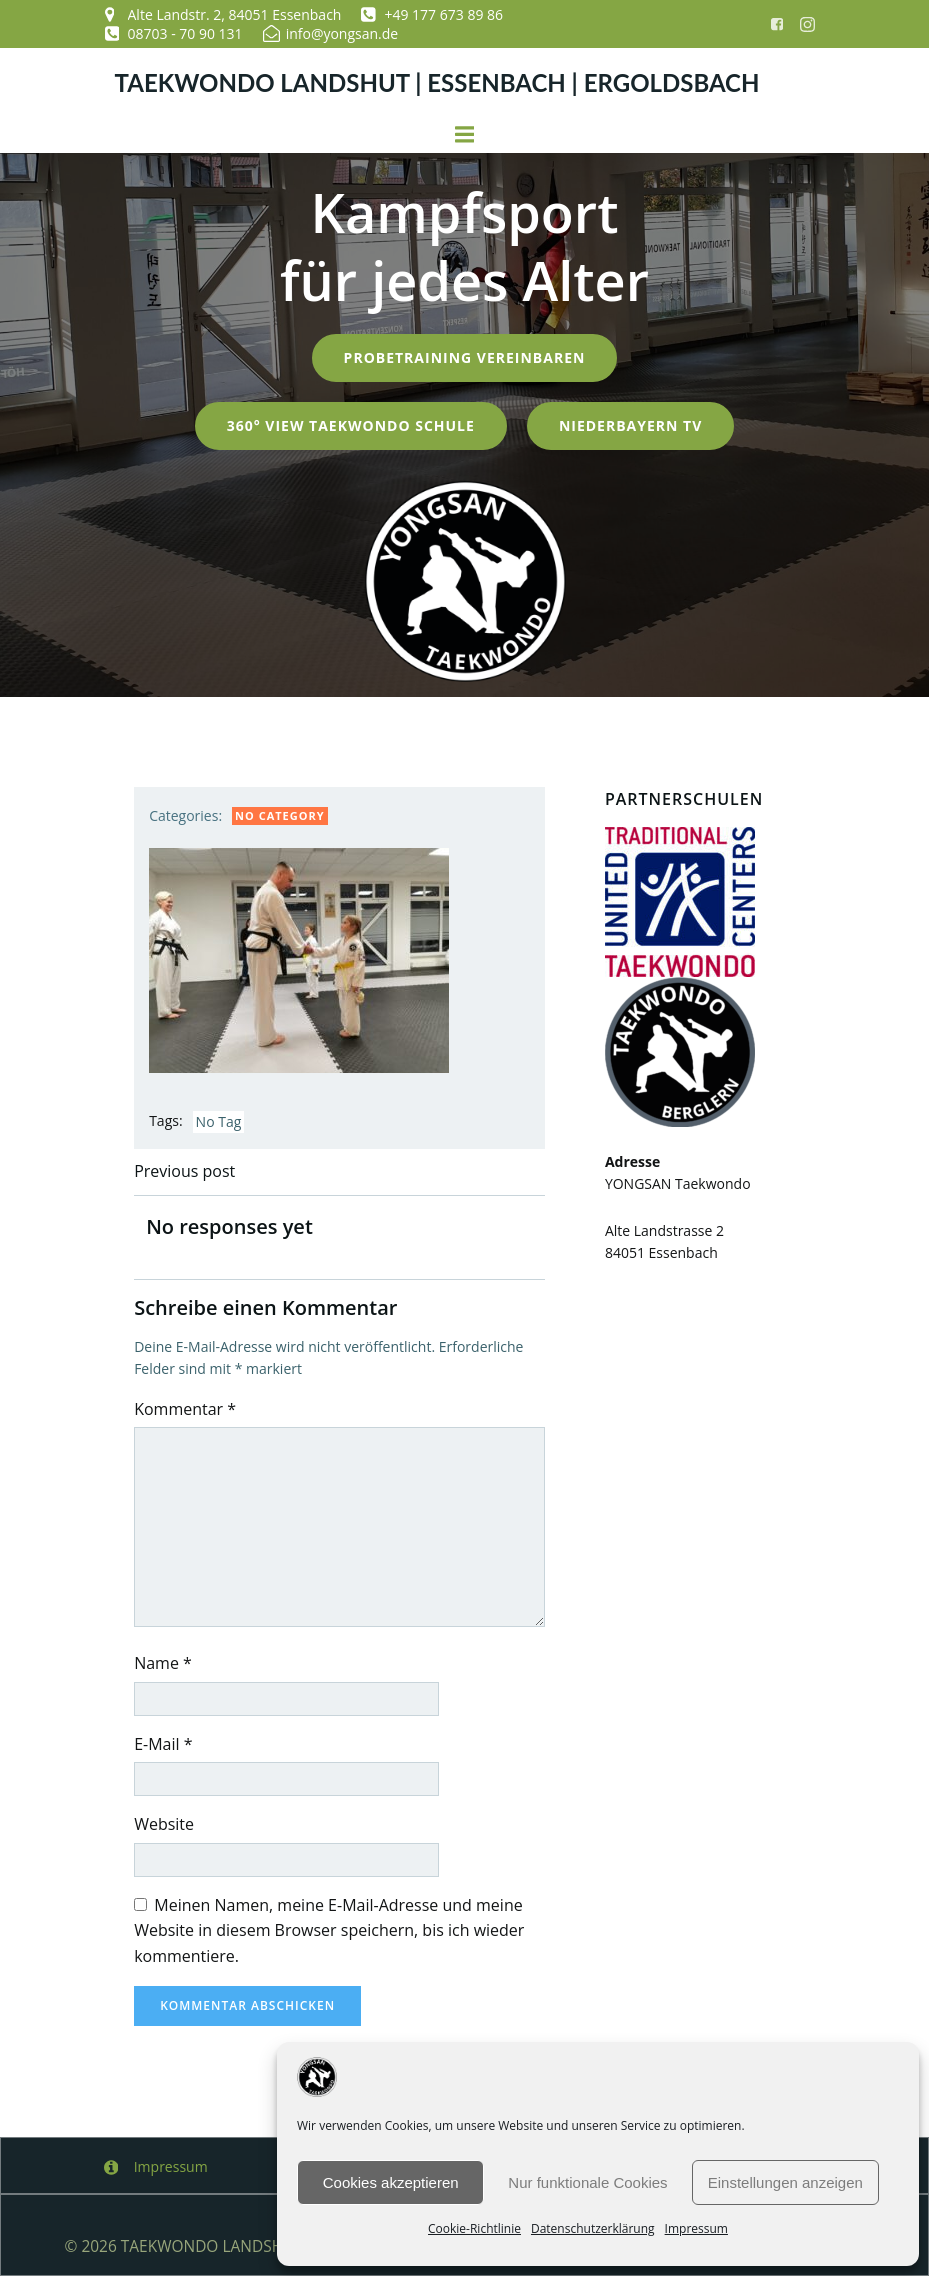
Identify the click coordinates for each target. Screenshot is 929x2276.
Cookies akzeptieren (391, 2182)
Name (164, 1662)
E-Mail (164, 1742)
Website (165, 1823)
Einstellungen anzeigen (785, 2182)
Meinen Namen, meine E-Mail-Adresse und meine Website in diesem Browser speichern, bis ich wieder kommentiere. (330, 1929)
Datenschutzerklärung (593, 2228)
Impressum (696, 2228)
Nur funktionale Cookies (587, 2182)
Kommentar (186, 1408)
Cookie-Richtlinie (474, 2228)
